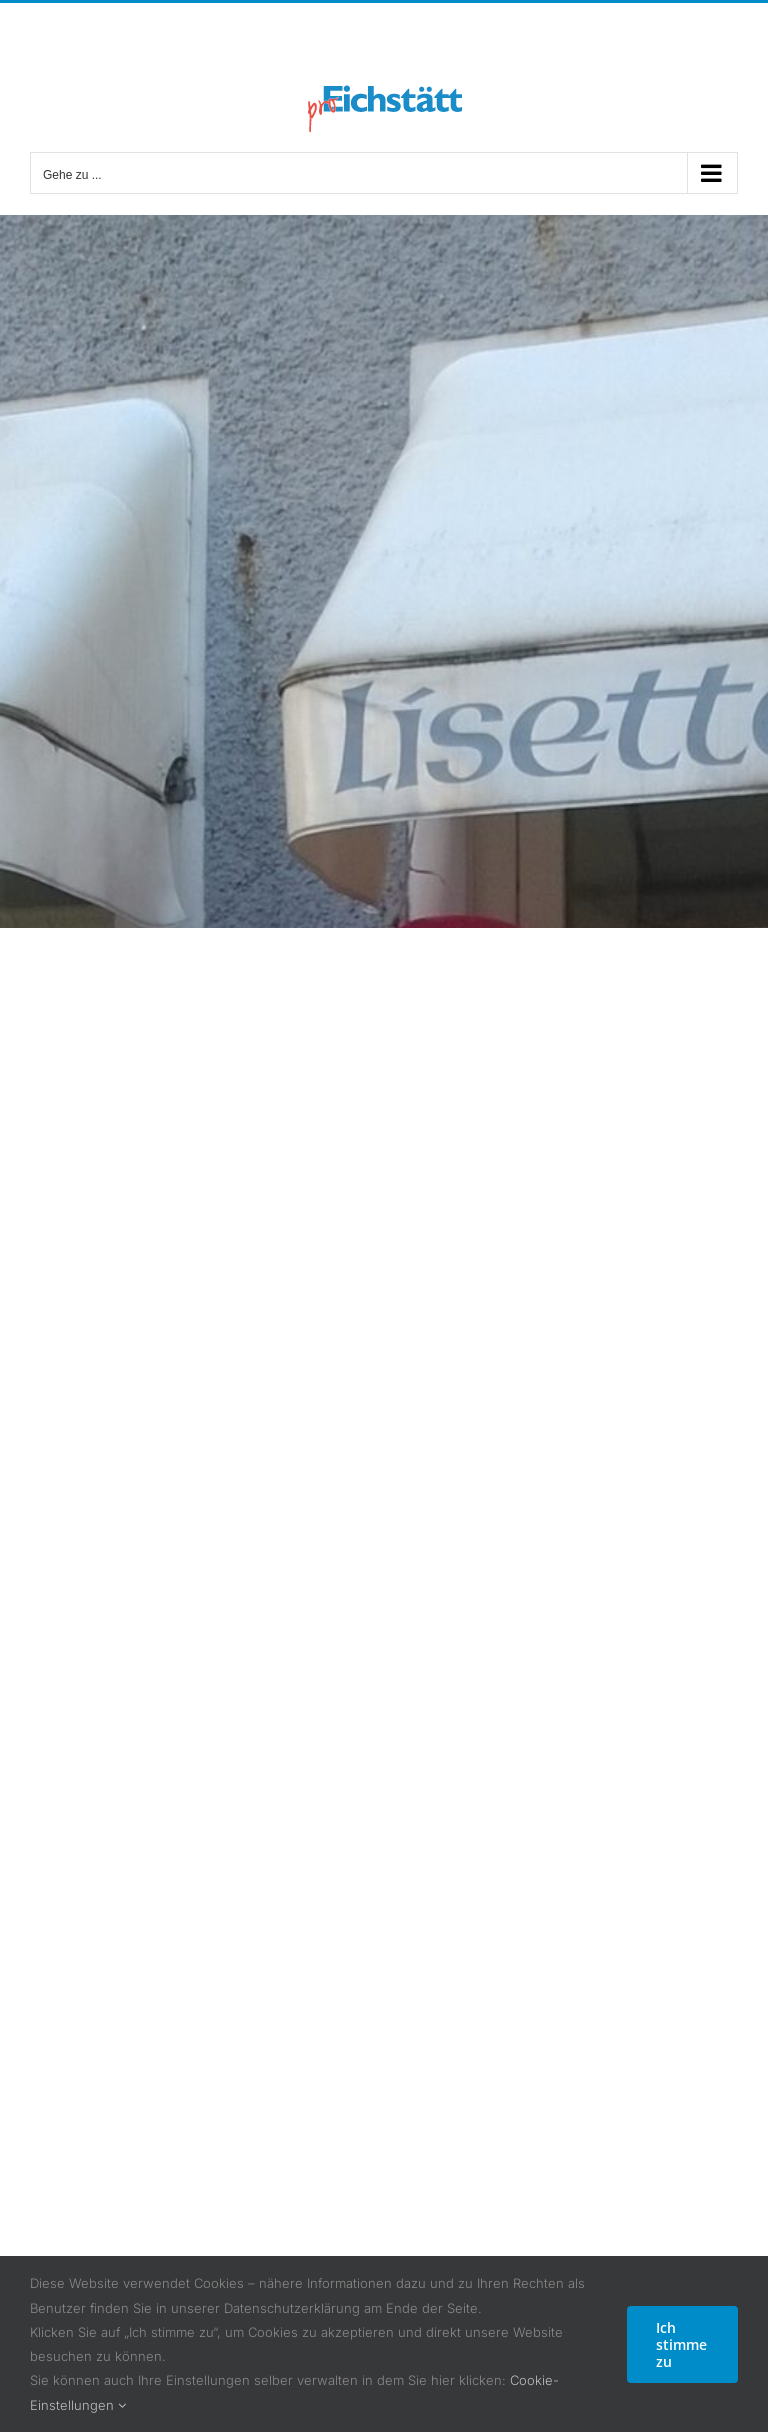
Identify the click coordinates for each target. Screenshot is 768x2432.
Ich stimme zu (681, 2344)
